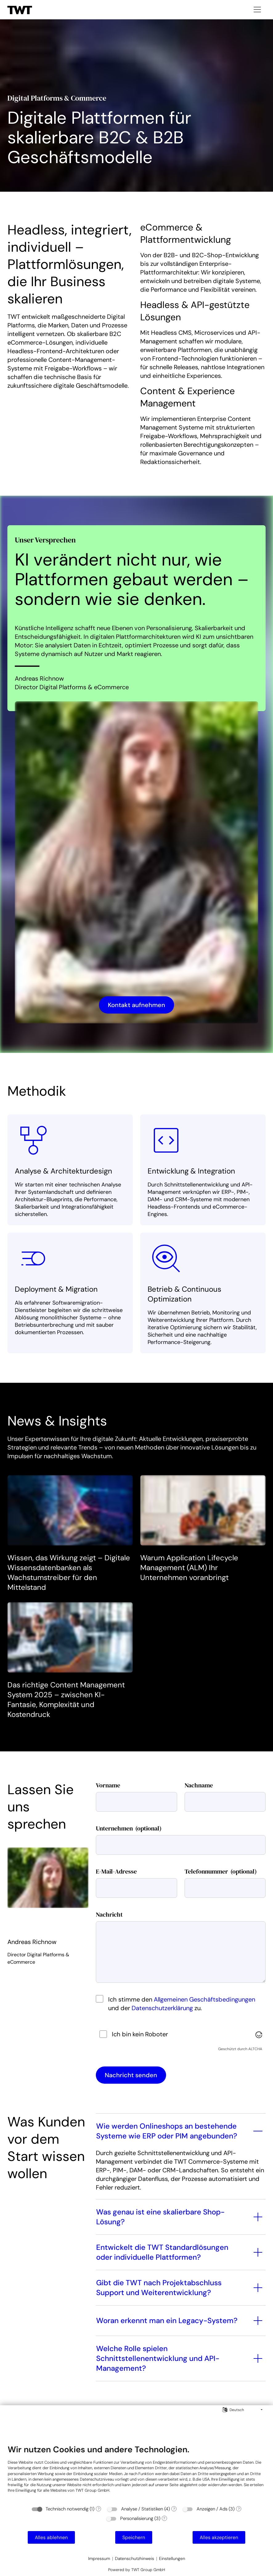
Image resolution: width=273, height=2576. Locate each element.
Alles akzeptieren (219, 2537)
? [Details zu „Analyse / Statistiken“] (174, 2508)
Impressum (99, 2558)
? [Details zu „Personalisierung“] (164, 2518)
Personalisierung (136, 2518)
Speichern (133, 2537)
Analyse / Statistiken (142, 2509)
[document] (136, 2473)
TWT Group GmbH (92, 2490)
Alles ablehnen (51, 2537)
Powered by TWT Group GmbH (136, 2569)
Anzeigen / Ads (212, 2509)
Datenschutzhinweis (134, 2558)
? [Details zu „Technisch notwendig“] (99, 2508)
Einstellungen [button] (172, 2558)
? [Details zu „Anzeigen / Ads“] (239, 2508)
